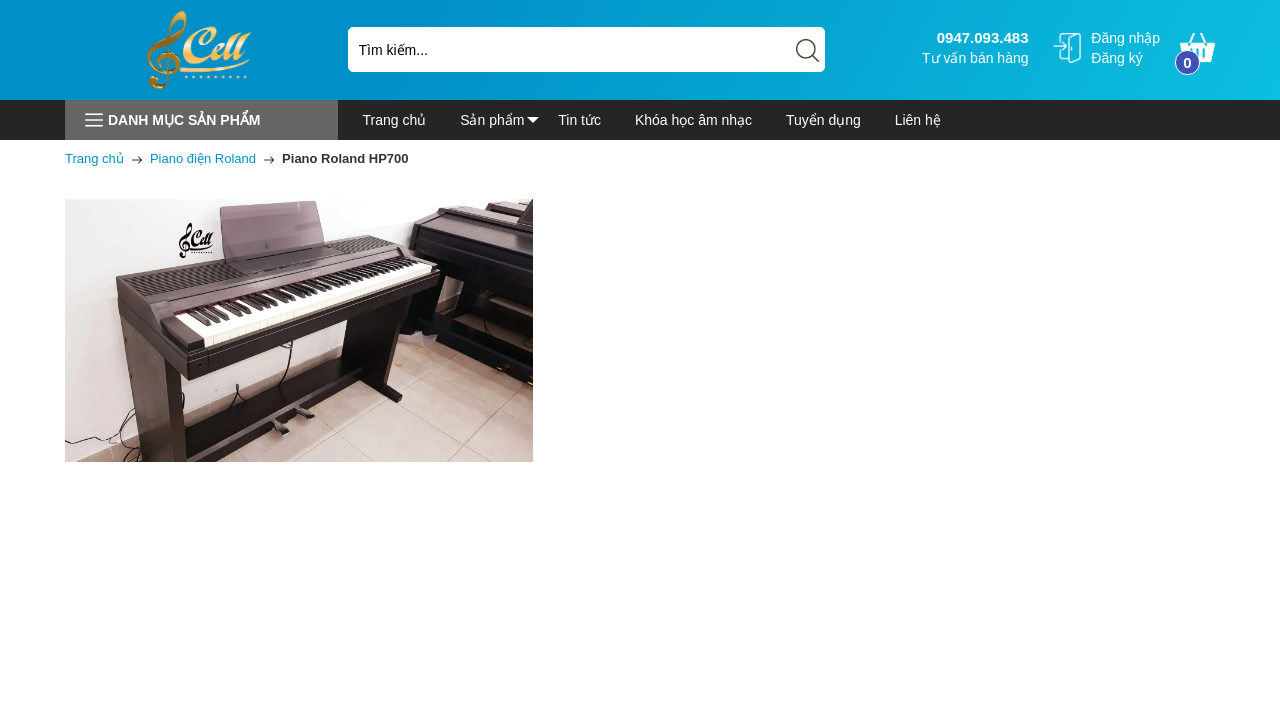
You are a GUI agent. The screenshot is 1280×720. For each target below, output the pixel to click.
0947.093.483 (980, 37)
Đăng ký (1116, 58)
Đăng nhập (1125, 38)
